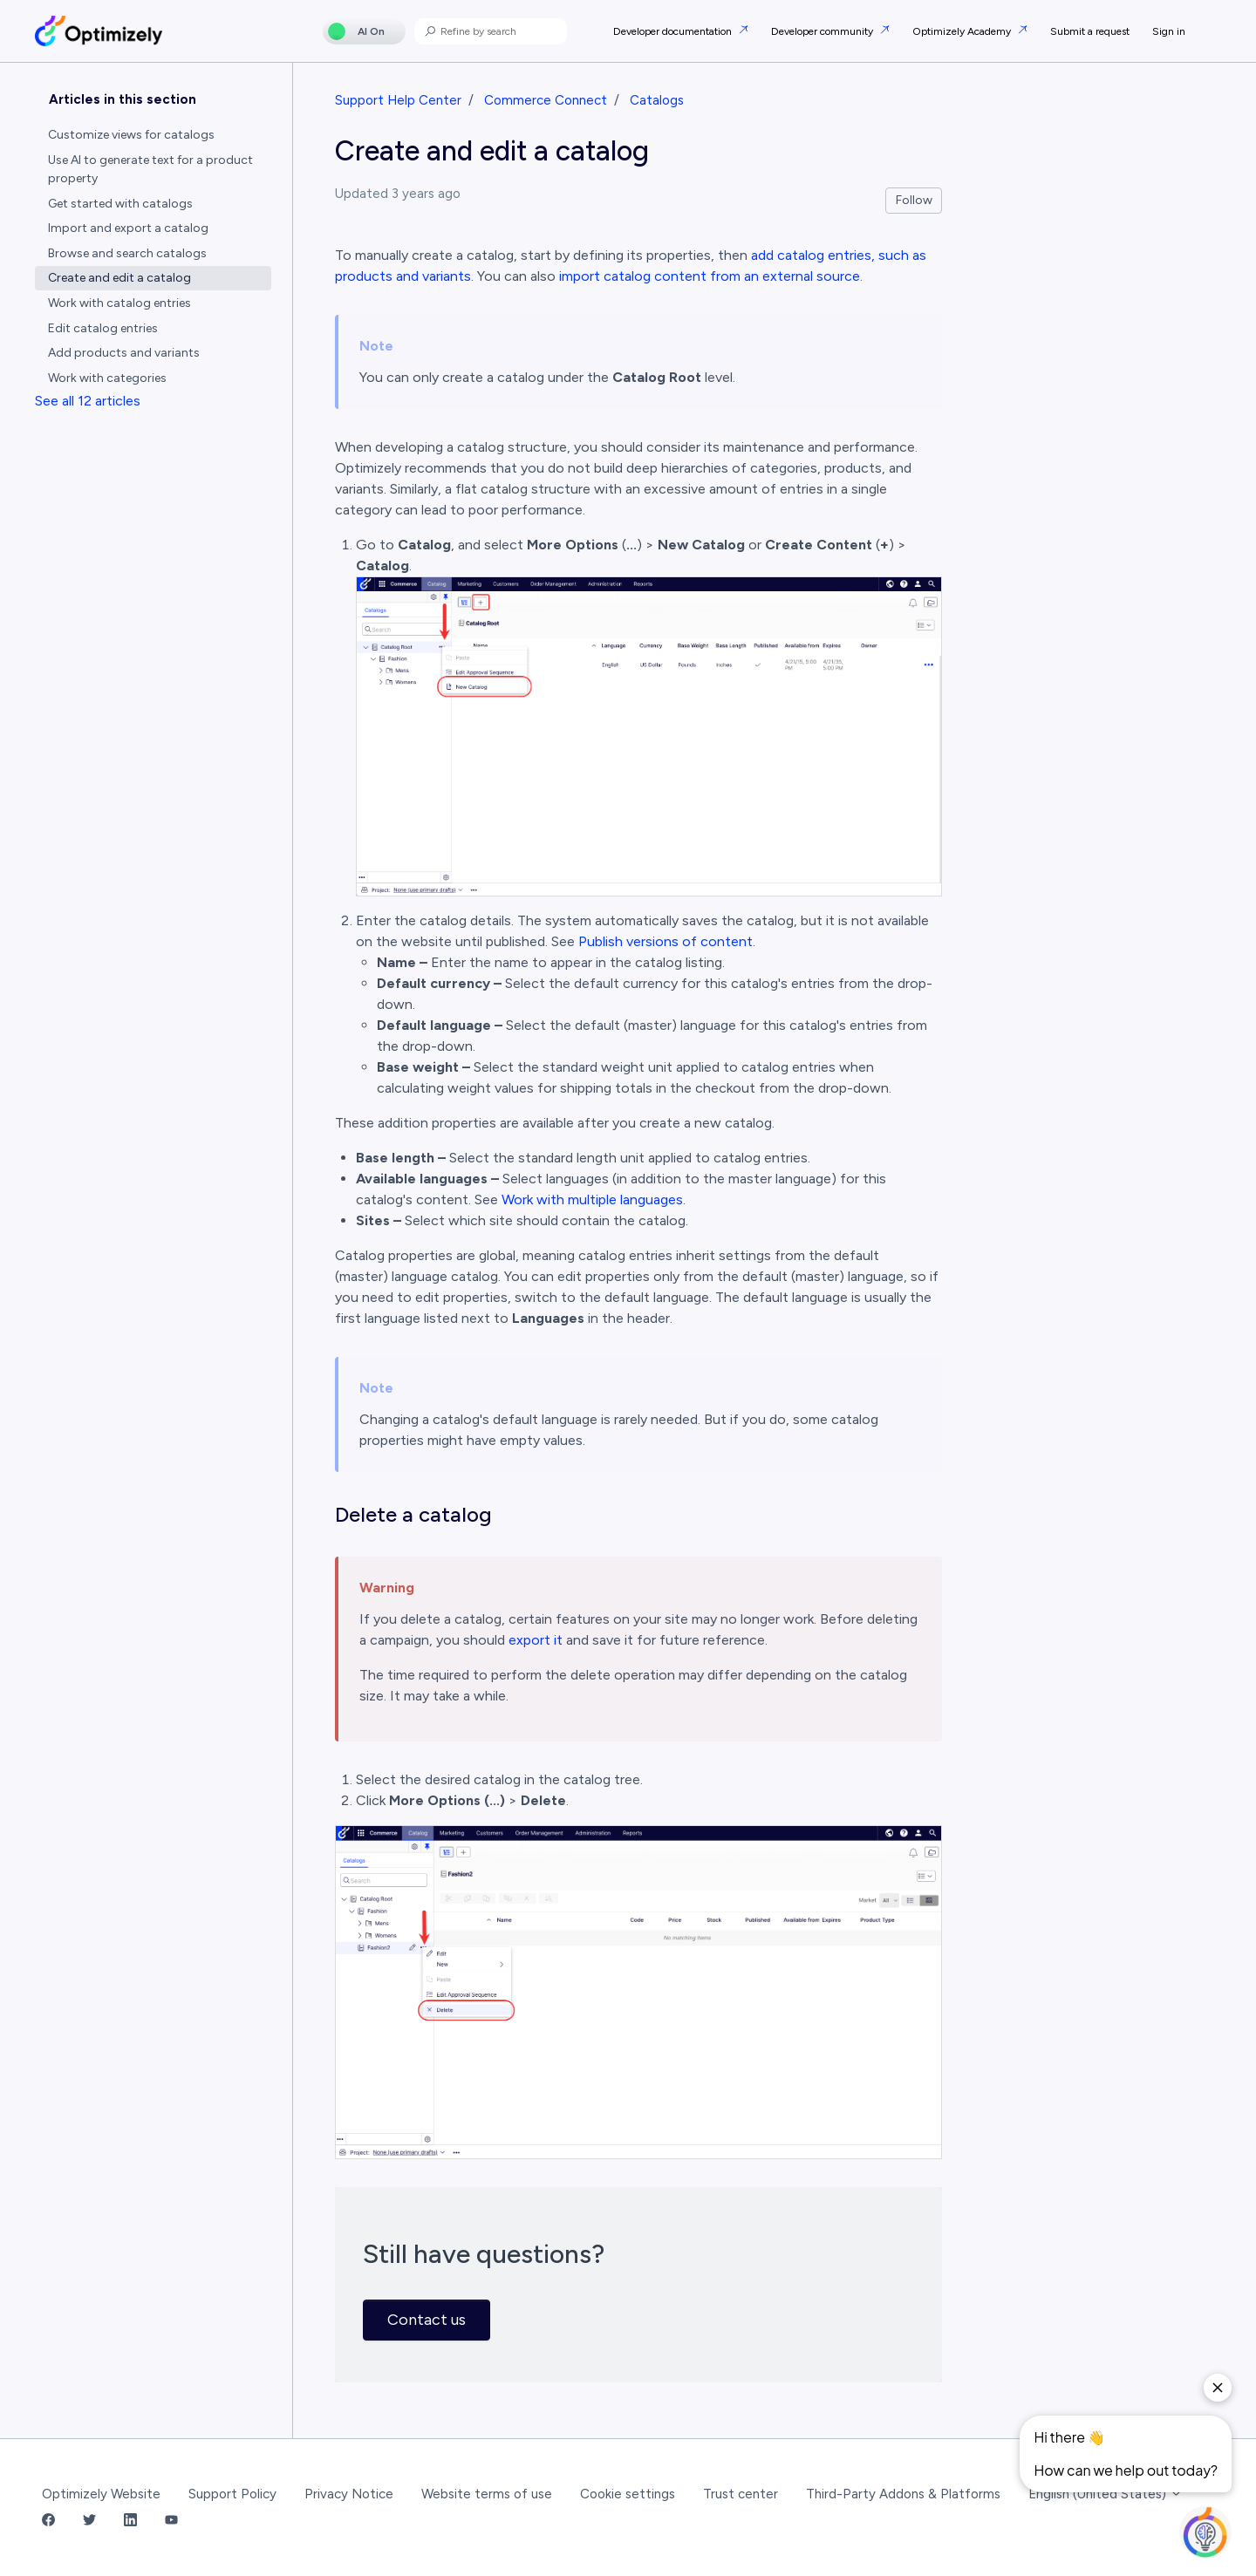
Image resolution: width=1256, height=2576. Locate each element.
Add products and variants (124, 352)
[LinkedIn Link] (130, 2521)
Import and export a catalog (128, 228)
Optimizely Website (101, 2494)
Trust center (740, 2494)
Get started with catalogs (120, 203)
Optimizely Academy (963, 31)
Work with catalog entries (119, 303)
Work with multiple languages (592, 1199)
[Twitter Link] (89, 2521)
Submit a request (1090, 31)
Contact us (426, 2319)
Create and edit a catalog (119, 277)
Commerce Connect (545, 100)
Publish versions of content (665, 941)
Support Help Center (398, 100)
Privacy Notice (348, 2494)
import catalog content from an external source (709, 276)
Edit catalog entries (103, 328)
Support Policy (232, 2494)
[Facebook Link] (48, 2521)
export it (536, 1640)
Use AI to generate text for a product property (150, 169)
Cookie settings (627, 2494)
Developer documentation (673, 31)
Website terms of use (486, 2494)
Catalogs (657, 100)
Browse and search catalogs (127, 253)
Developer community (823, 31)
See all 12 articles (87, 400)
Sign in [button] (1168, 31)
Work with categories (107, 378)
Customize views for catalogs (131, 134)
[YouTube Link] (171, 2521)
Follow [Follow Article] (914, 200)
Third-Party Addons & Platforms (903, 2494)
